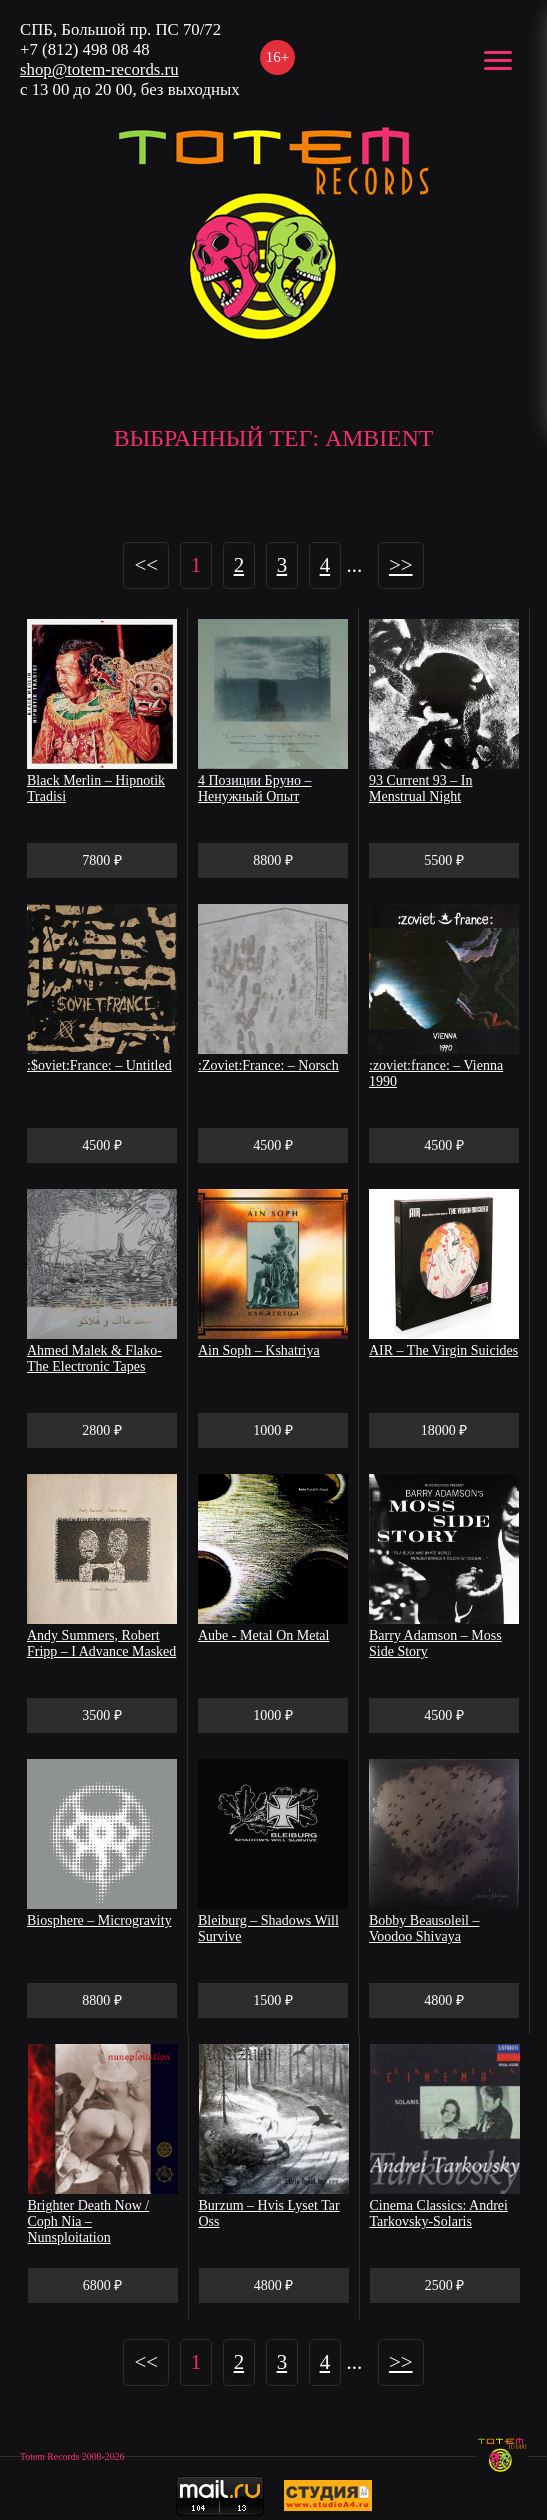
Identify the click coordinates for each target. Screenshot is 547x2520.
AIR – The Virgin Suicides (443, 1350)
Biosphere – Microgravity (99, 1920)
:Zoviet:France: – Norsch (268, 1065)
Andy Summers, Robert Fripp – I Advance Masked (101, 1643)
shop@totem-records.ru (99, 69)
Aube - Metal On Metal (263, 1635)
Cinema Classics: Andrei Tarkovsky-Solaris (439, 2213)
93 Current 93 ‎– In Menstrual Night (420, 788)
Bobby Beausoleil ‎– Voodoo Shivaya (424, 1928)
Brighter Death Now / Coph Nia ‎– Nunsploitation (89, 2221)
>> (401, 565)
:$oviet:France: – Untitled (99, 1065)
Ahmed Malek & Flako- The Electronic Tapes (94, 1358)
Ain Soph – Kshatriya (259, 1350)
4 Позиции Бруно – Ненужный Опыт (254, 788)
